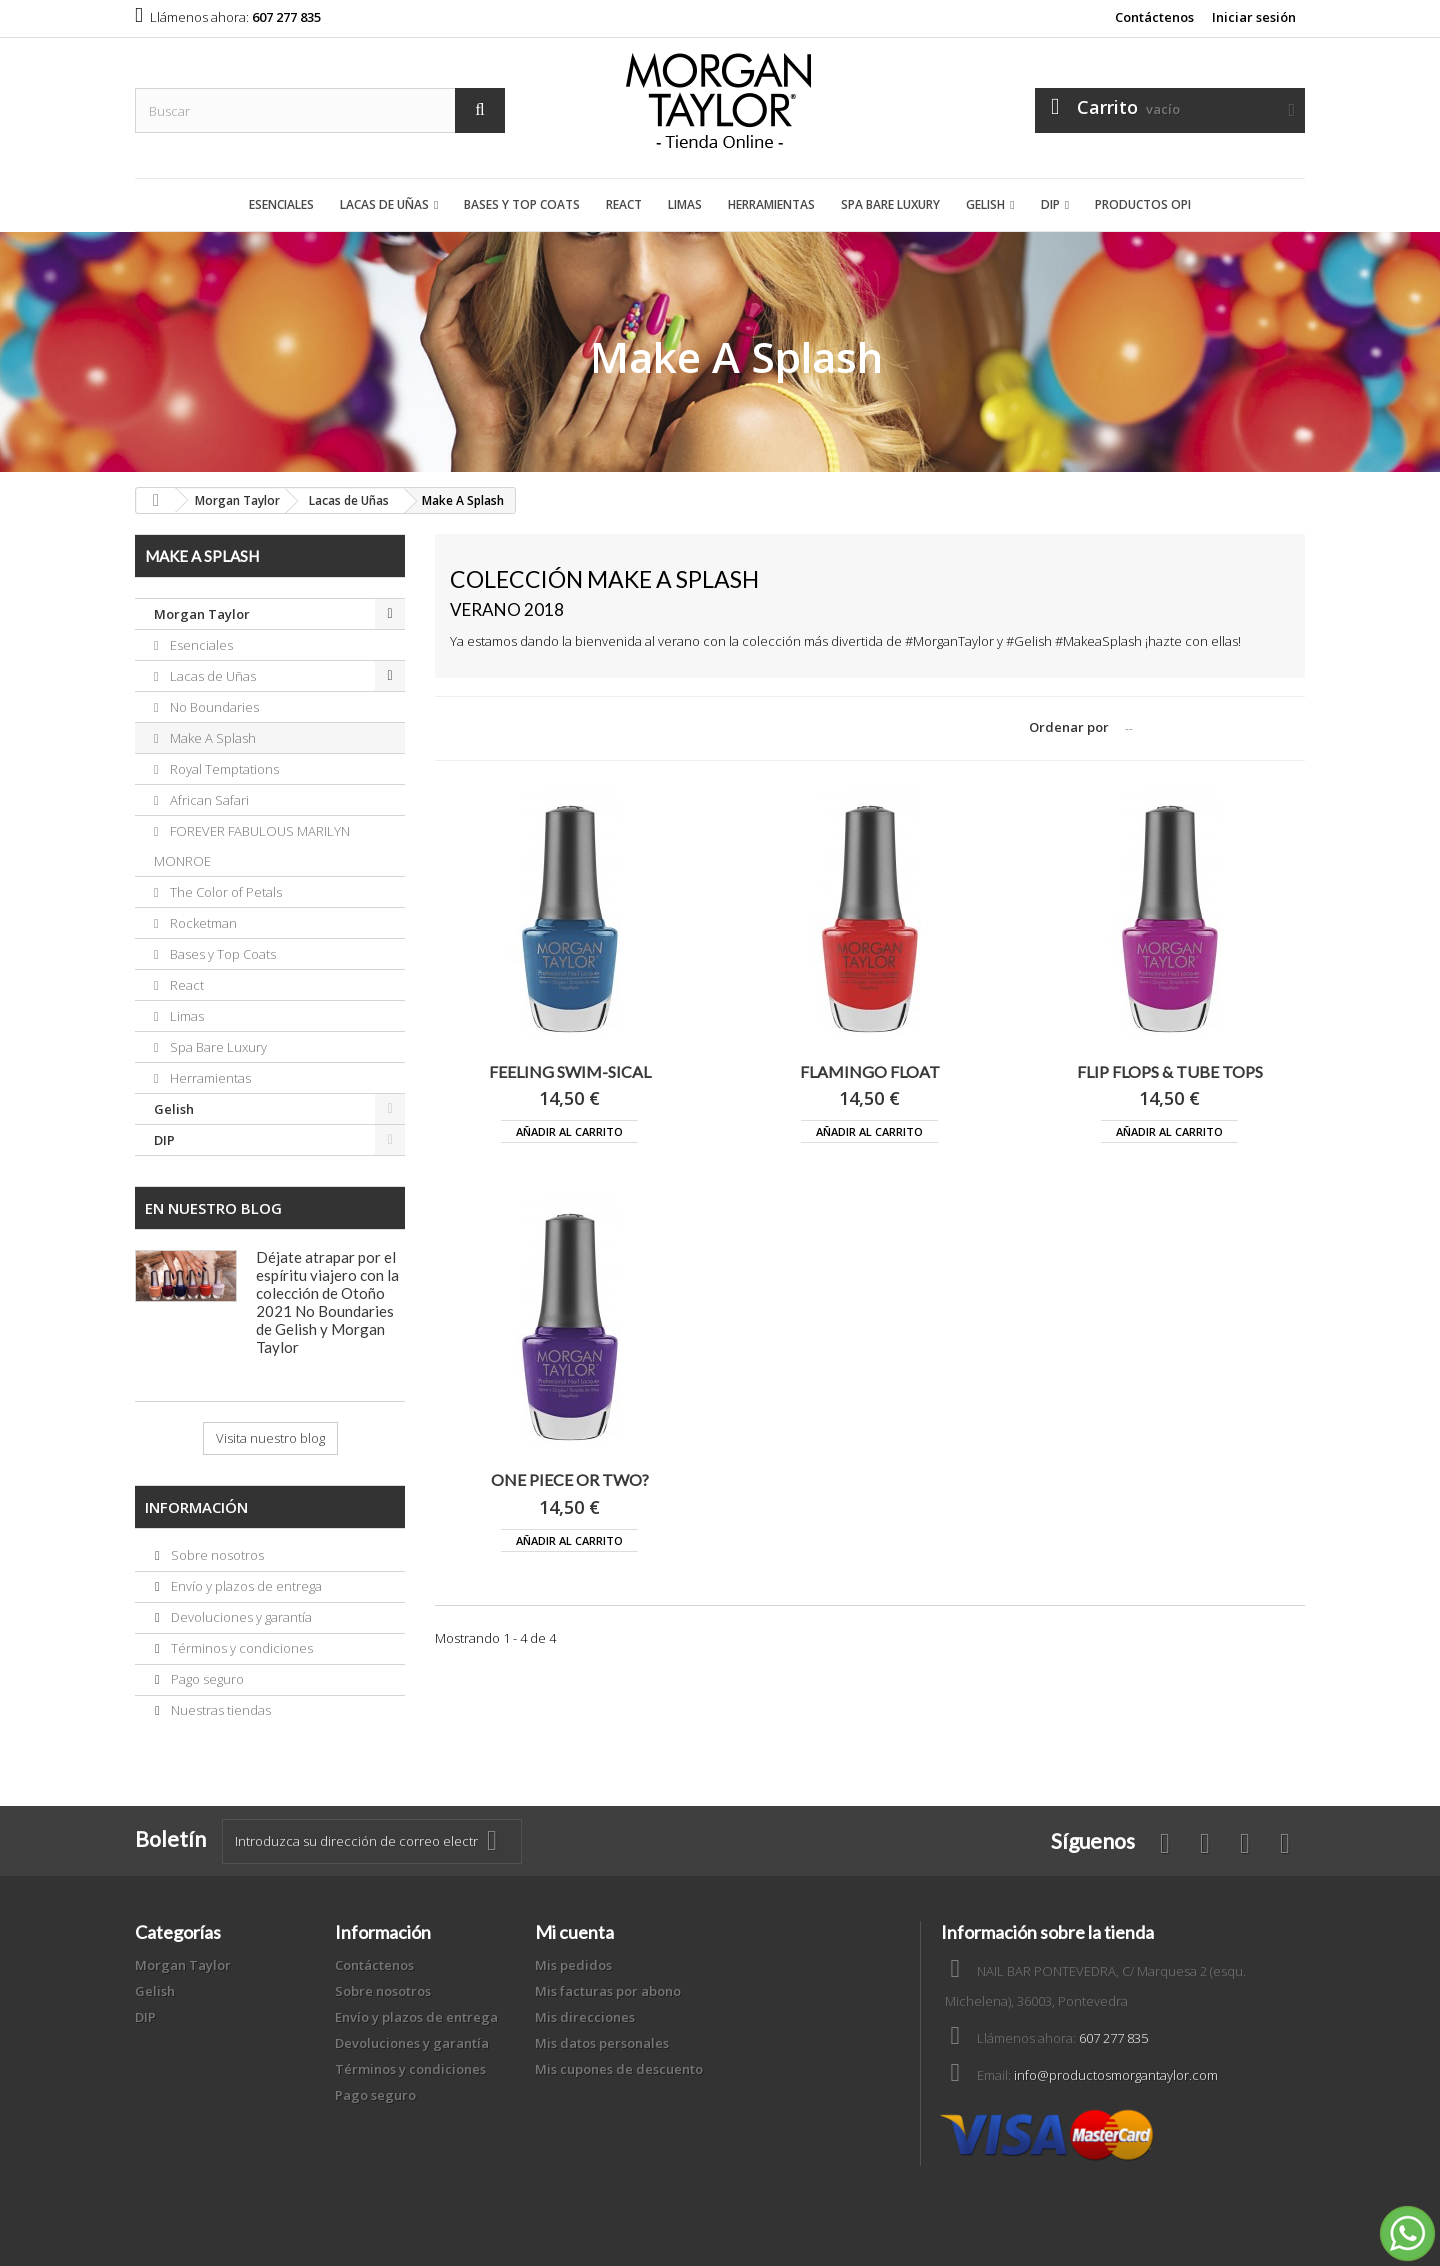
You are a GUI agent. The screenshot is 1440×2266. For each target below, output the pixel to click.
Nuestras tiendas (219, 1710)
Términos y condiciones (240, 1648)
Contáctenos (1154, 17)
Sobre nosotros (216, 1555)
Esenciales (281, 204)
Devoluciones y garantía (240, 1617)
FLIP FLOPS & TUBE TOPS (1170, 1071)
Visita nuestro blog (270, 1438)
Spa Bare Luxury (890, 204)
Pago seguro (206, 1679)
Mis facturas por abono (608, 1991)
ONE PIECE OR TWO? (570, 1479)
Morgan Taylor (202, 614)
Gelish (985, 204)
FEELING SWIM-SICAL (570, 1071)
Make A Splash (211, 738)
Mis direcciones (585, 2017)
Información (196, 1507)
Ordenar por (1069, 727)
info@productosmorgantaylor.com (1116, 2075)
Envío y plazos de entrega (245, 1586)
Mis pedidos (573, 1965)
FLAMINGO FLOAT (870, 1071)
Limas (685, 204)
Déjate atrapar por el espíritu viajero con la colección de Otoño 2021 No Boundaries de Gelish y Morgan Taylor (327, 1302)
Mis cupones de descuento (619, 2069)
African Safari (208, 800)
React (624, 204)
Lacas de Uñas (384, 204)
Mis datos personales (602, 2043)
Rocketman (202, 923)
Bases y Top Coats (522, 204)
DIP (1050, 204)
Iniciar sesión (1254, 17)
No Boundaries (213, 707)
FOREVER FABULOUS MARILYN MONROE (252, 846)
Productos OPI (1143, 204)
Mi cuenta (574, 1932)
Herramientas (771, 204)
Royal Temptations (223, 769)
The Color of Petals (224, 892)
